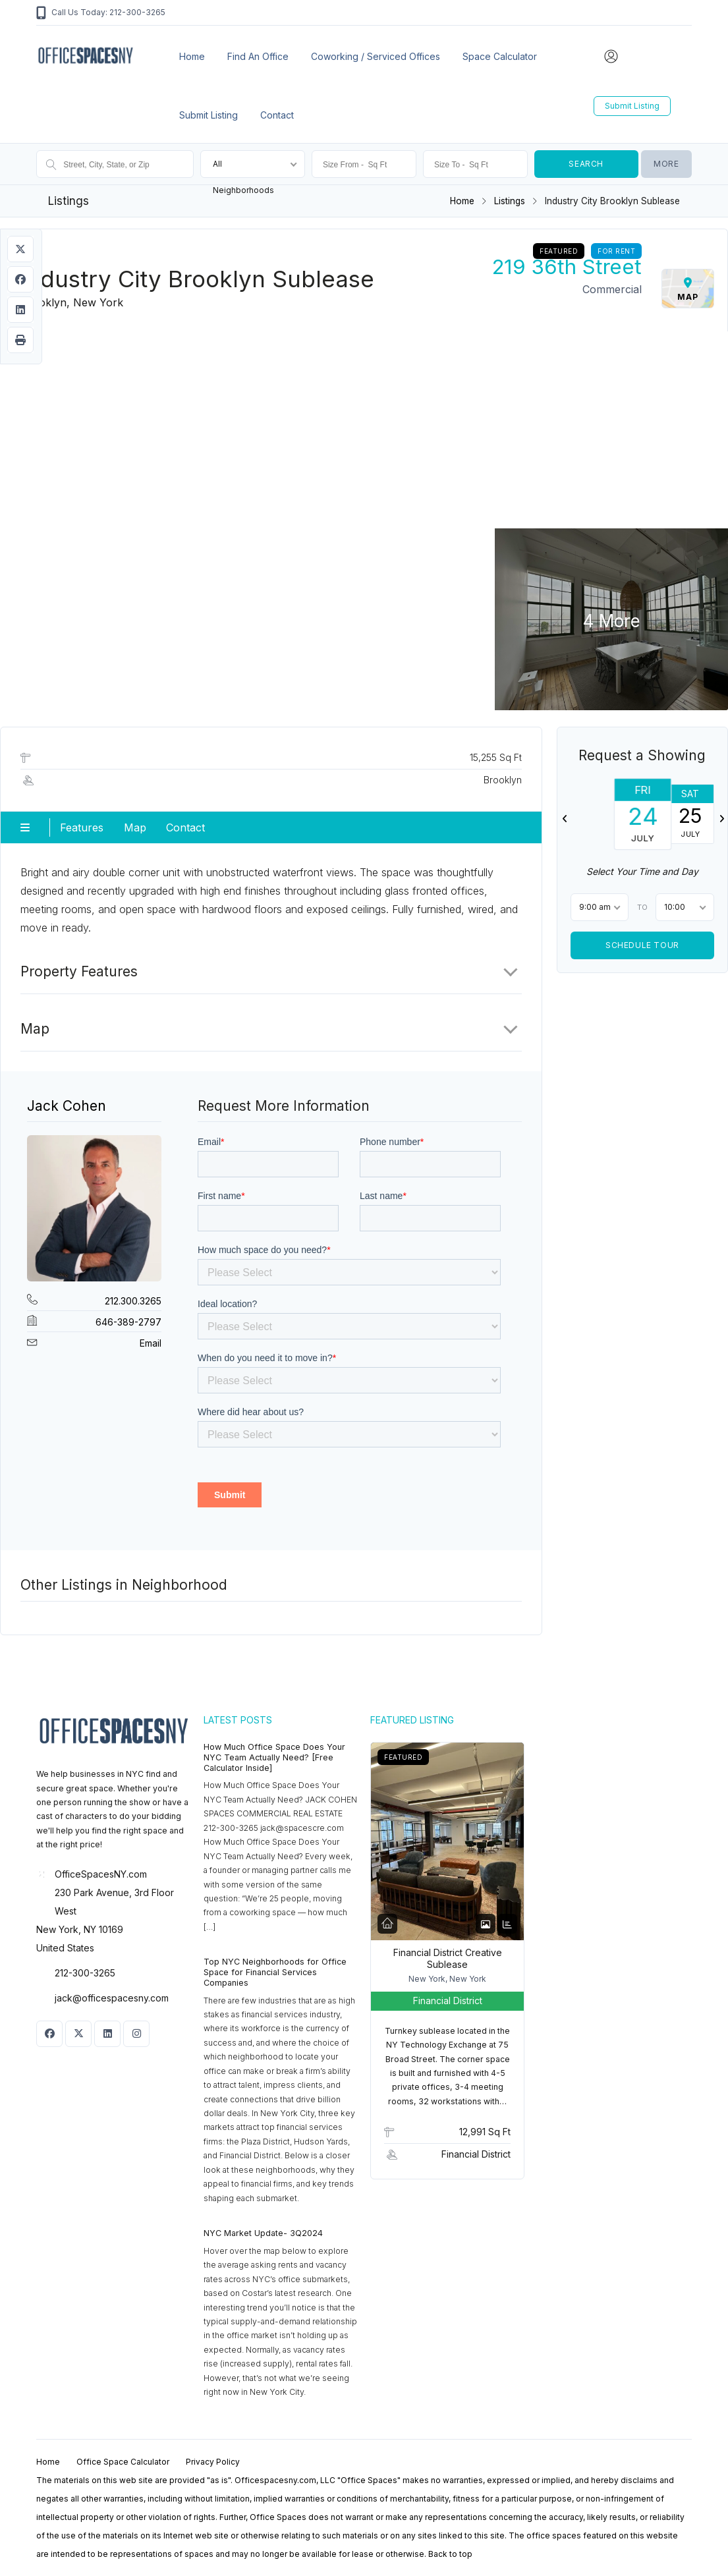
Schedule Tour (642, 945)
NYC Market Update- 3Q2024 (263, 2233)
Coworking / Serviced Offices (375, 56)
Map (135, 827)
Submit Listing (208, 115)
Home (192, 56)
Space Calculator (499, 56)
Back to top (450, 2554)
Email (150, 1343)
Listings (509, 201)
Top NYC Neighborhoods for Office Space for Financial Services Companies (275, 1972)
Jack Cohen (66, 1106)
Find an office (258, 56)
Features (81, 827)
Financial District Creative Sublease (447, 1958)
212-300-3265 (85, 1972)
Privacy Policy (213, 2462)
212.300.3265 (133, 1300)
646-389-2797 (128, 1322)
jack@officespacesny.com (112, 1997)
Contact (277, 115)
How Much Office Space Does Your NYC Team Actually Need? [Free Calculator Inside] (274, 1757)
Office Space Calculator (122, 2462)
